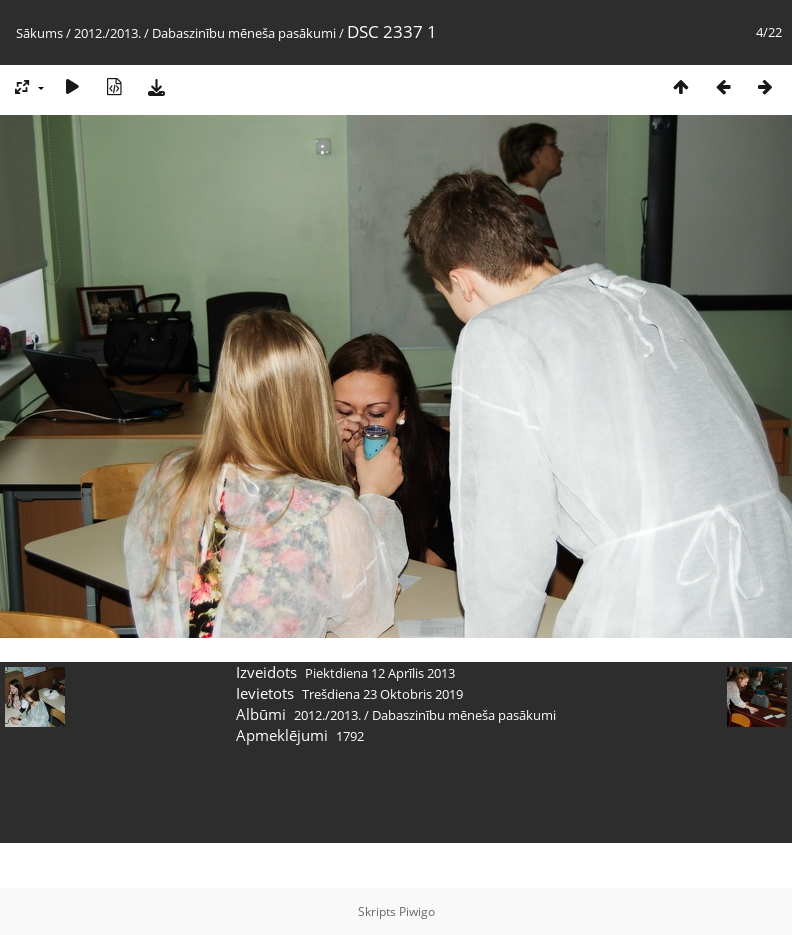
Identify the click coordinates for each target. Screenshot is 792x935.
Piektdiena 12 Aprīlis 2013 (380, 673)
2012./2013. (107, 33)
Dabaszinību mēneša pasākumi (244, 33)
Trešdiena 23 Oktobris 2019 (382, 694)
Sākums (39, 33)
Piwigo (417, 911)
